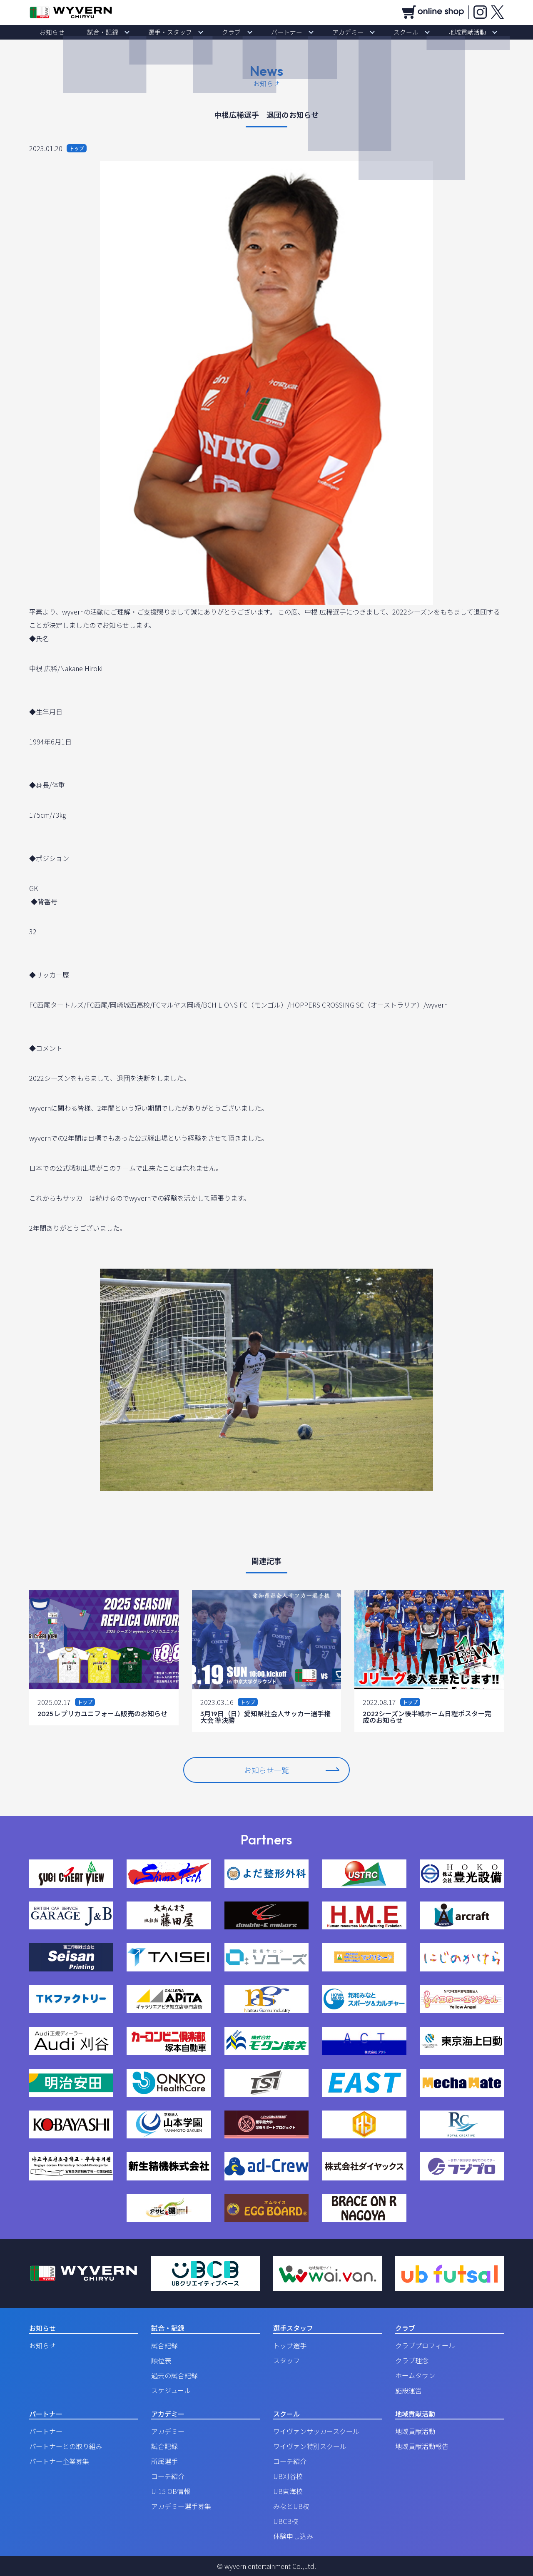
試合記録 (164, 2345)
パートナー (281, 32)
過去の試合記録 (174, 2375)
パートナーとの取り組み (65, 2446)
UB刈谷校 (288, 2476)
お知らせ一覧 (291, 1770)
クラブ (237, 32)
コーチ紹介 (167, 2476)
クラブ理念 (411, 2360)
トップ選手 (289, 2345)
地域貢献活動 (428, 32)
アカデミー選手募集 (181, 2506)
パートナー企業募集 (59, 2461)
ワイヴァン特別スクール (309, 2446)
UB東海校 (288, 2491)
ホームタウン (415, 2375)
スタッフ (286, 2360)
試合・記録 (131, 32)
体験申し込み (293, 2536)
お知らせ (91, 32)
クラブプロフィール (425, 2345)
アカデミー (331, 32)
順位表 (161, 2360)
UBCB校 (285, 2521)
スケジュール (171, 2390)
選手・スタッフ (187, 32)
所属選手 (164, 2461)
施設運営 (408, 2390)
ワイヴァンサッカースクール (316, 2431)
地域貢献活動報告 (421, 2446)
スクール (378, 32)
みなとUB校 (291, 2506)
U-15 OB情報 (170, 2491)
